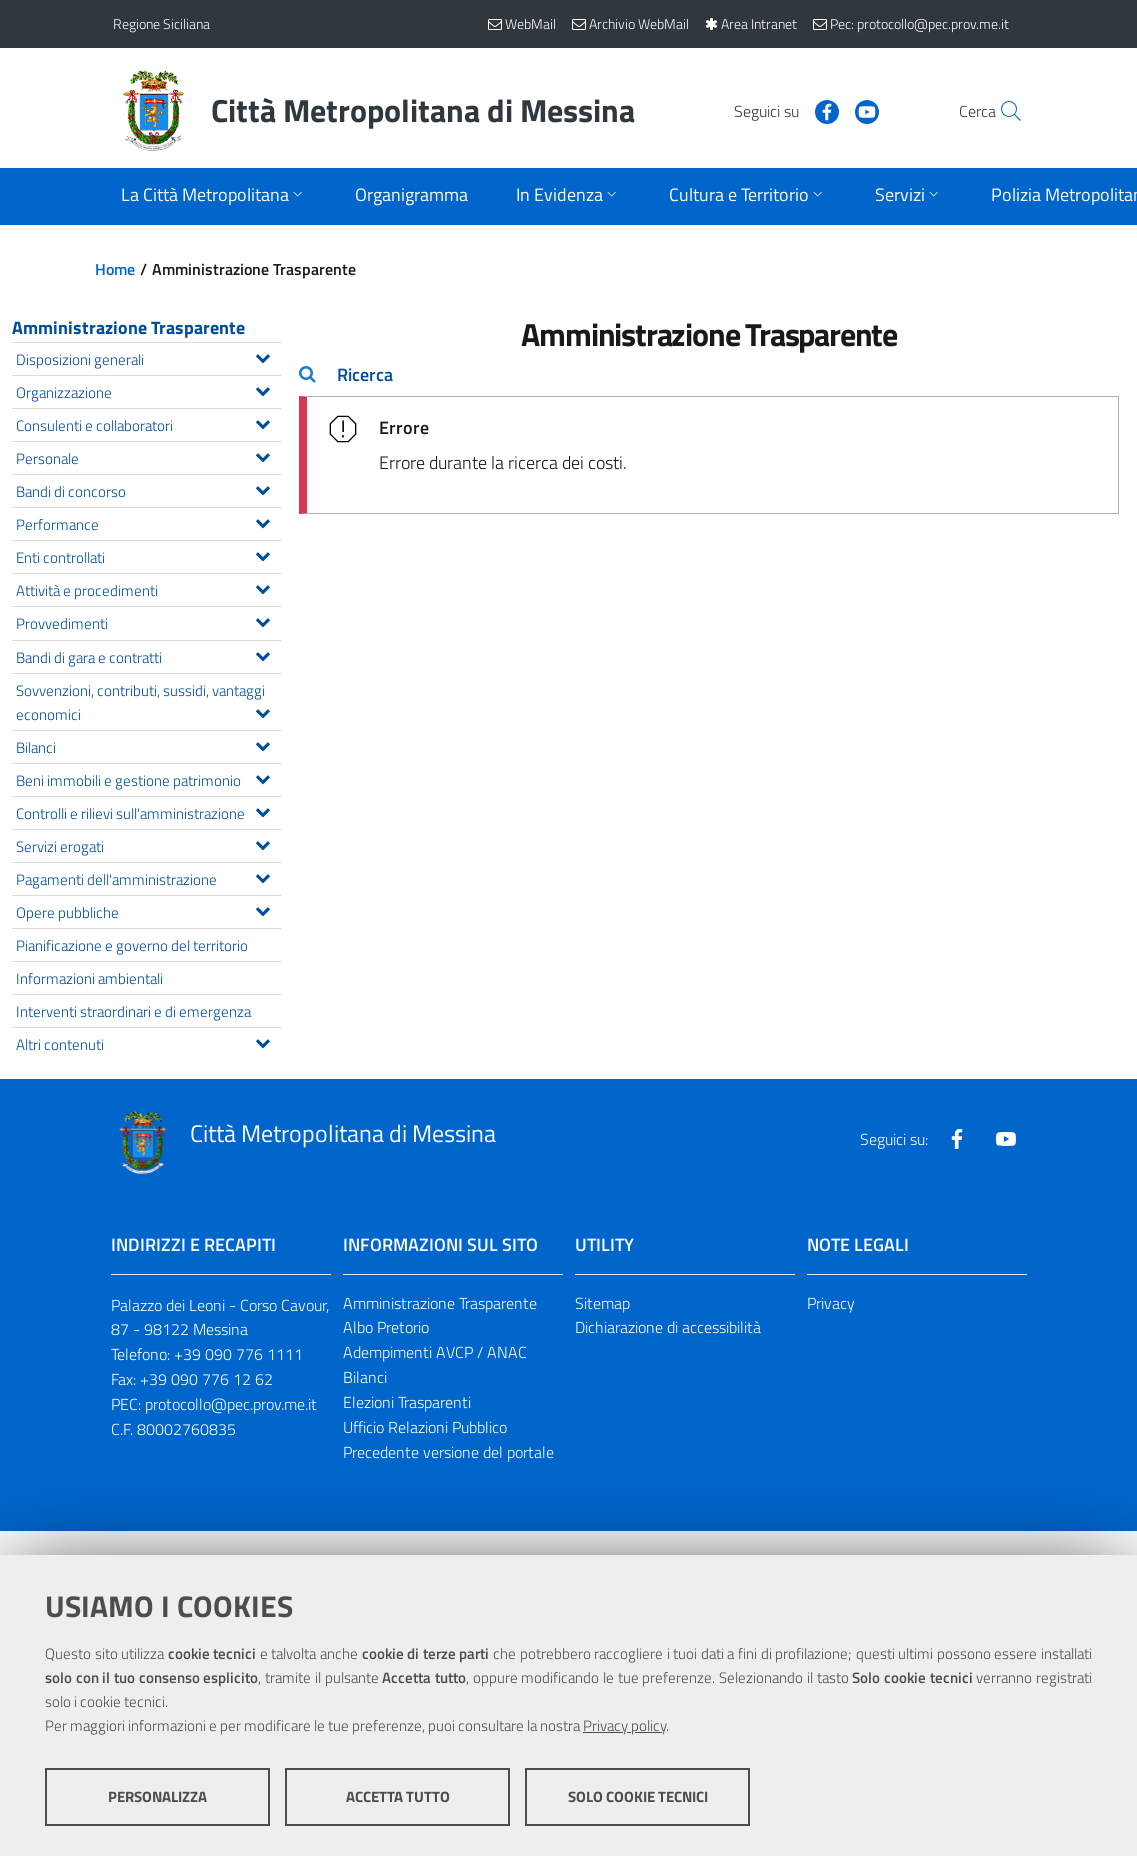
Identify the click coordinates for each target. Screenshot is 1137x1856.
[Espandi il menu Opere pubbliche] (262, 909)
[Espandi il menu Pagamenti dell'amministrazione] (262, 876)
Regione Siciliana (161, 23)
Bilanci (365, 1377)
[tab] (709, 375)
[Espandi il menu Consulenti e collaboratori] (262, 422)
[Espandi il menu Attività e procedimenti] (262, 587)
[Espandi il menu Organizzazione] (262, 389)
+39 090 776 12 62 (206, 1379)
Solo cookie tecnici (638, 1796)
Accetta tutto (398, 1796)
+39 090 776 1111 (238, 1354)
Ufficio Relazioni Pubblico (425, 1427)
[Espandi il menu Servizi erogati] (262, 843)
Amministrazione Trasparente (128, 327)
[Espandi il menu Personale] (262, 455)
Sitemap (602, 1303)
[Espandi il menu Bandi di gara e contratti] (262, 654)
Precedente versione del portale (448, 1452)
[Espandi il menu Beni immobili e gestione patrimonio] (262, 777)
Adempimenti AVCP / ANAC (435, 1352)
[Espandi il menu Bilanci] (262, 744)
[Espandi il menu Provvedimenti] (262, 620)
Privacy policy (624, 1725)
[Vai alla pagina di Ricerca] (1001, 111)
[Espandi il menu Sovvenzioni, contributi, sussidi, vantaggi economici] (262, 711)
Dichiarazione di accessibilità (668, 1327)
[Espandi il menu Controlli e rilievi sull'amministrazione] (262, 810)
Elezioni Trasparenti (407, 1402)
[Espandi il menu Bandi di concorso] (262, 488)
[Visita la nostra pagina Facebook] (784, 110)
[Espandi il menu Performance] (262, 521)
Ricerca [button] (365, 374)
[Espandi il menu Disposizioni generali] (262, 356)
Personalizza (157, 1796)
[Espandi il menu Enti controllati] (262, 554)
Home (115, 269)
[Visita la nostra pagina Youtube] (824, 110)
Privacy (831, 1303)
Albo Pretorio (386, 1327)
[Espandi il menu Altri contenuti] (262, 1041)
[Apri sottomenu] (214, 196)
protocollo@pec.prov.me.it (231, 1404)
